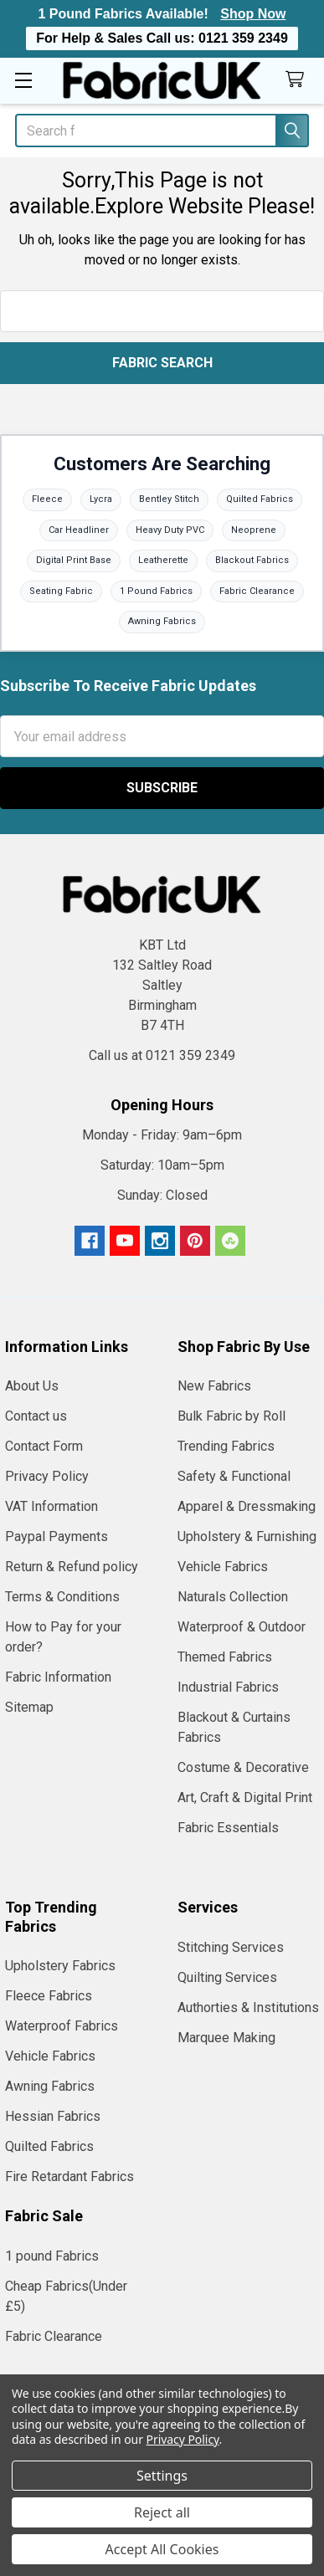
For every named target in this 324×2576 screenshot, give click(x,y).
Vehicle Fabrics (222, 1567)
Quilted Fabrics (259, 499)
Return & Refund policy (71, 1567)
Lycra (101, 499)
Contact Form (44, 1446)
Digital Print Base (73, 560)
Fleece (47, 499)
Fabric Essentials (228, 1828)
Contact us (36, 1416)
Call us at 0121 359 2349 (162, 1055)
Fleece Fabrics (48, 1996)
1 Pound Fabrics (156, 591)
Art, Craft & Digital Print (244, 1797)
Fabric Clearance (257, 591)
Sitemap (29, 1707)
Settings (162, 2475)
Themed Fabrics (224, 1657)
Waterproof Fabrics (61, 2026)
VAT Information (51, 1506)
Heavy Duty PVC (170, 530)
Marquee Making (226, 2038)
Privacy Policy (47, 1476)
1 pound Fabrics (52, 2256)
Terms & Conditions (62, 1597)
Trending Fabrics (226, 1446)
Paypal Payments (56, 1536)
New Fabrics (214, 1386)
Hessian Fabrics (52, 2116)
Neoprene (253, 530)
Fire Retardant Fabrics (69, 2176)
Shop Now (252, 14)
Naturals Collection (232, 1597)
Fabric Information (58, 1677)
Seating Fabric (61, 591)
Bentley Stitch (169, 499)
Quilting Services (227, 1977)
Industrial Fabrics (228, 1687)
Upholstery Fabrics (60, 1966)
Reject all (162, 2512)
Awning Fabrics (162, 621)
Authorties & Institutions (248, 2007)
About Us (32, 1386)
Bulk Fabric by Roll (231, 1416)
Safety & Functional (234, 1476)
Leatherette (163, 560)
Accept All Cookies (162, 2549)
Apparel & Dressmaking (246, 1506)
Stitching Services (230, 1947)
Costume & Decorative (243, 1767)
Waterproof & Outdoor (241, 1627)
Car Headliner (79, 530)
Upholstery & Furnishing (246, 1536)
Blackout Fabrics (252, 560)
